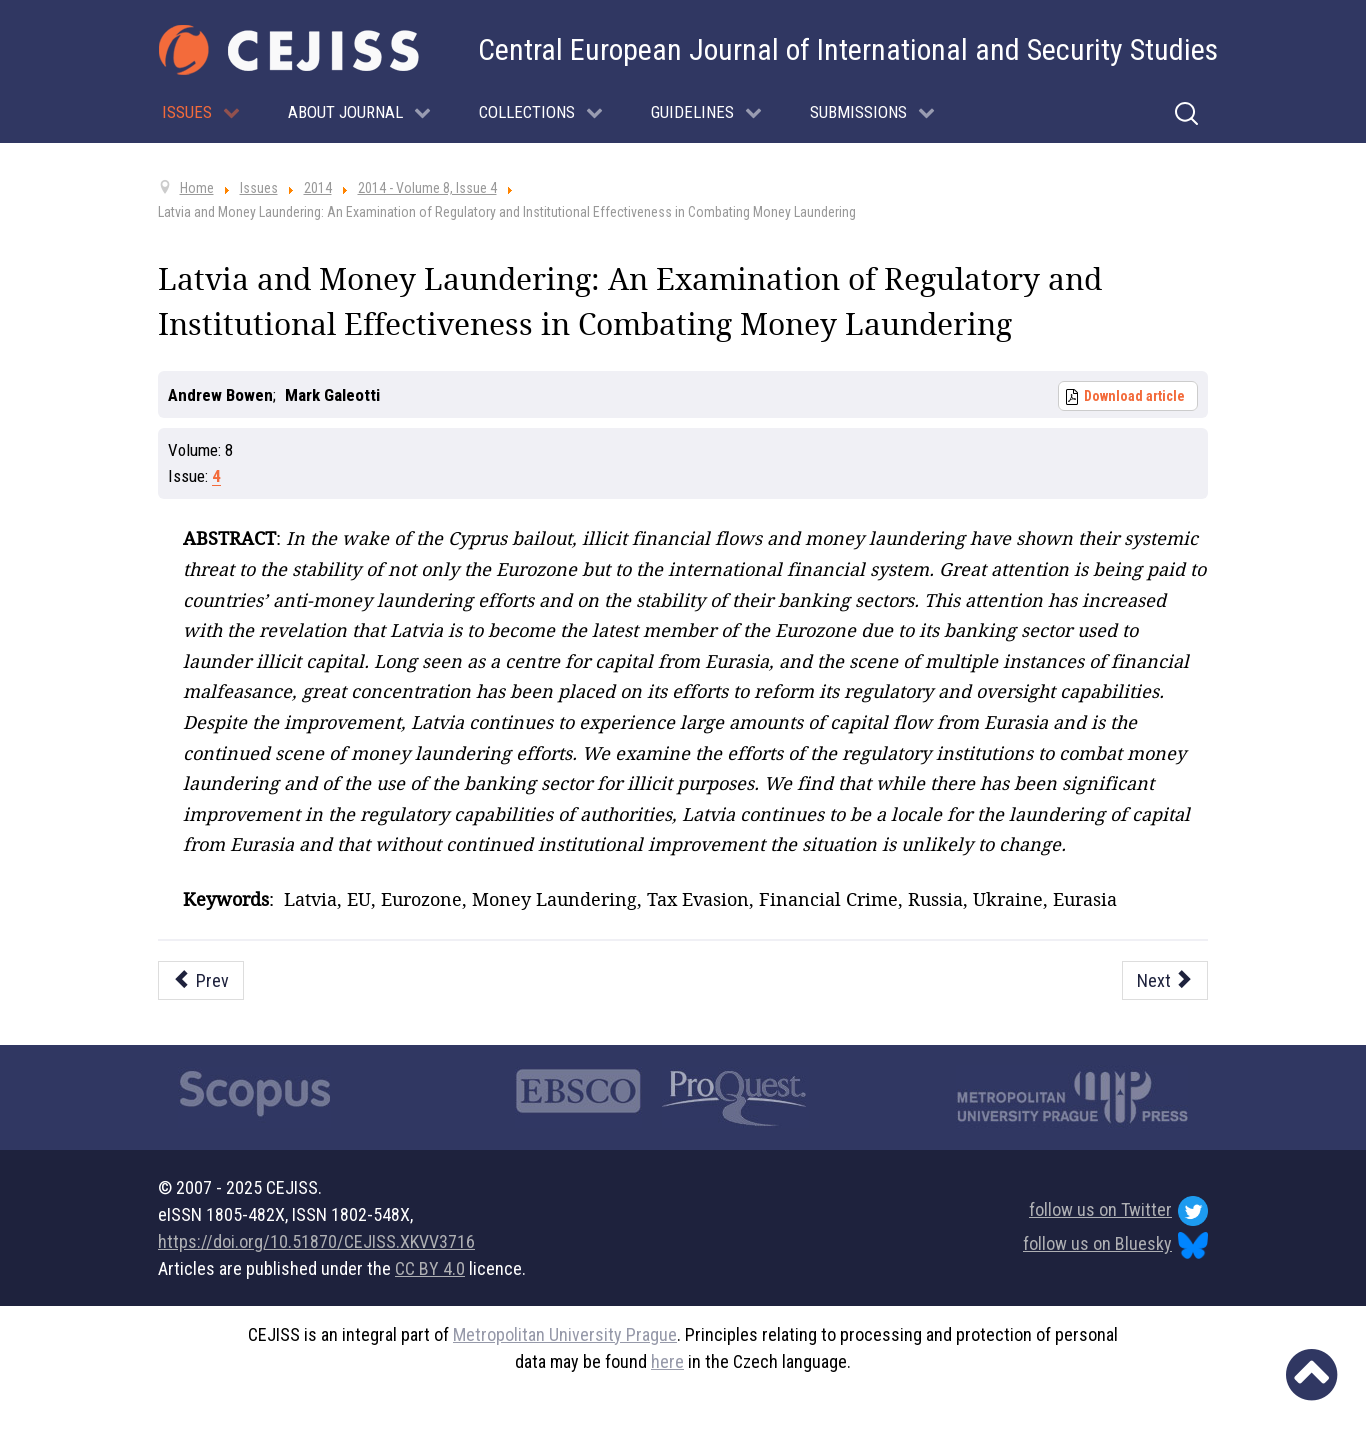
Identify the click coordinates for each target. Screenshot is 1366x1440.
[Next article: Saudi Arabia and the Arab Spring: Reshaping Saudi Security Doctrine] (1165, 980)
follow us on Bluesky (1115, 1245)
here (667, 1361)
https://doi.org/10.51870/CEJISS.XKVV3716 (316, 1241)
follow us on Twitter (1118, 1211)
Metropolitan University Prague (565, 1334)
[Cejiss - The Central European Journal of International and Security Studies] (289, 50)
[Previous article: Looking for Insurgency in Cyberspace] (201, 980)
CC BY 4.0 (430, 1268)
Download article (1134, 396)
